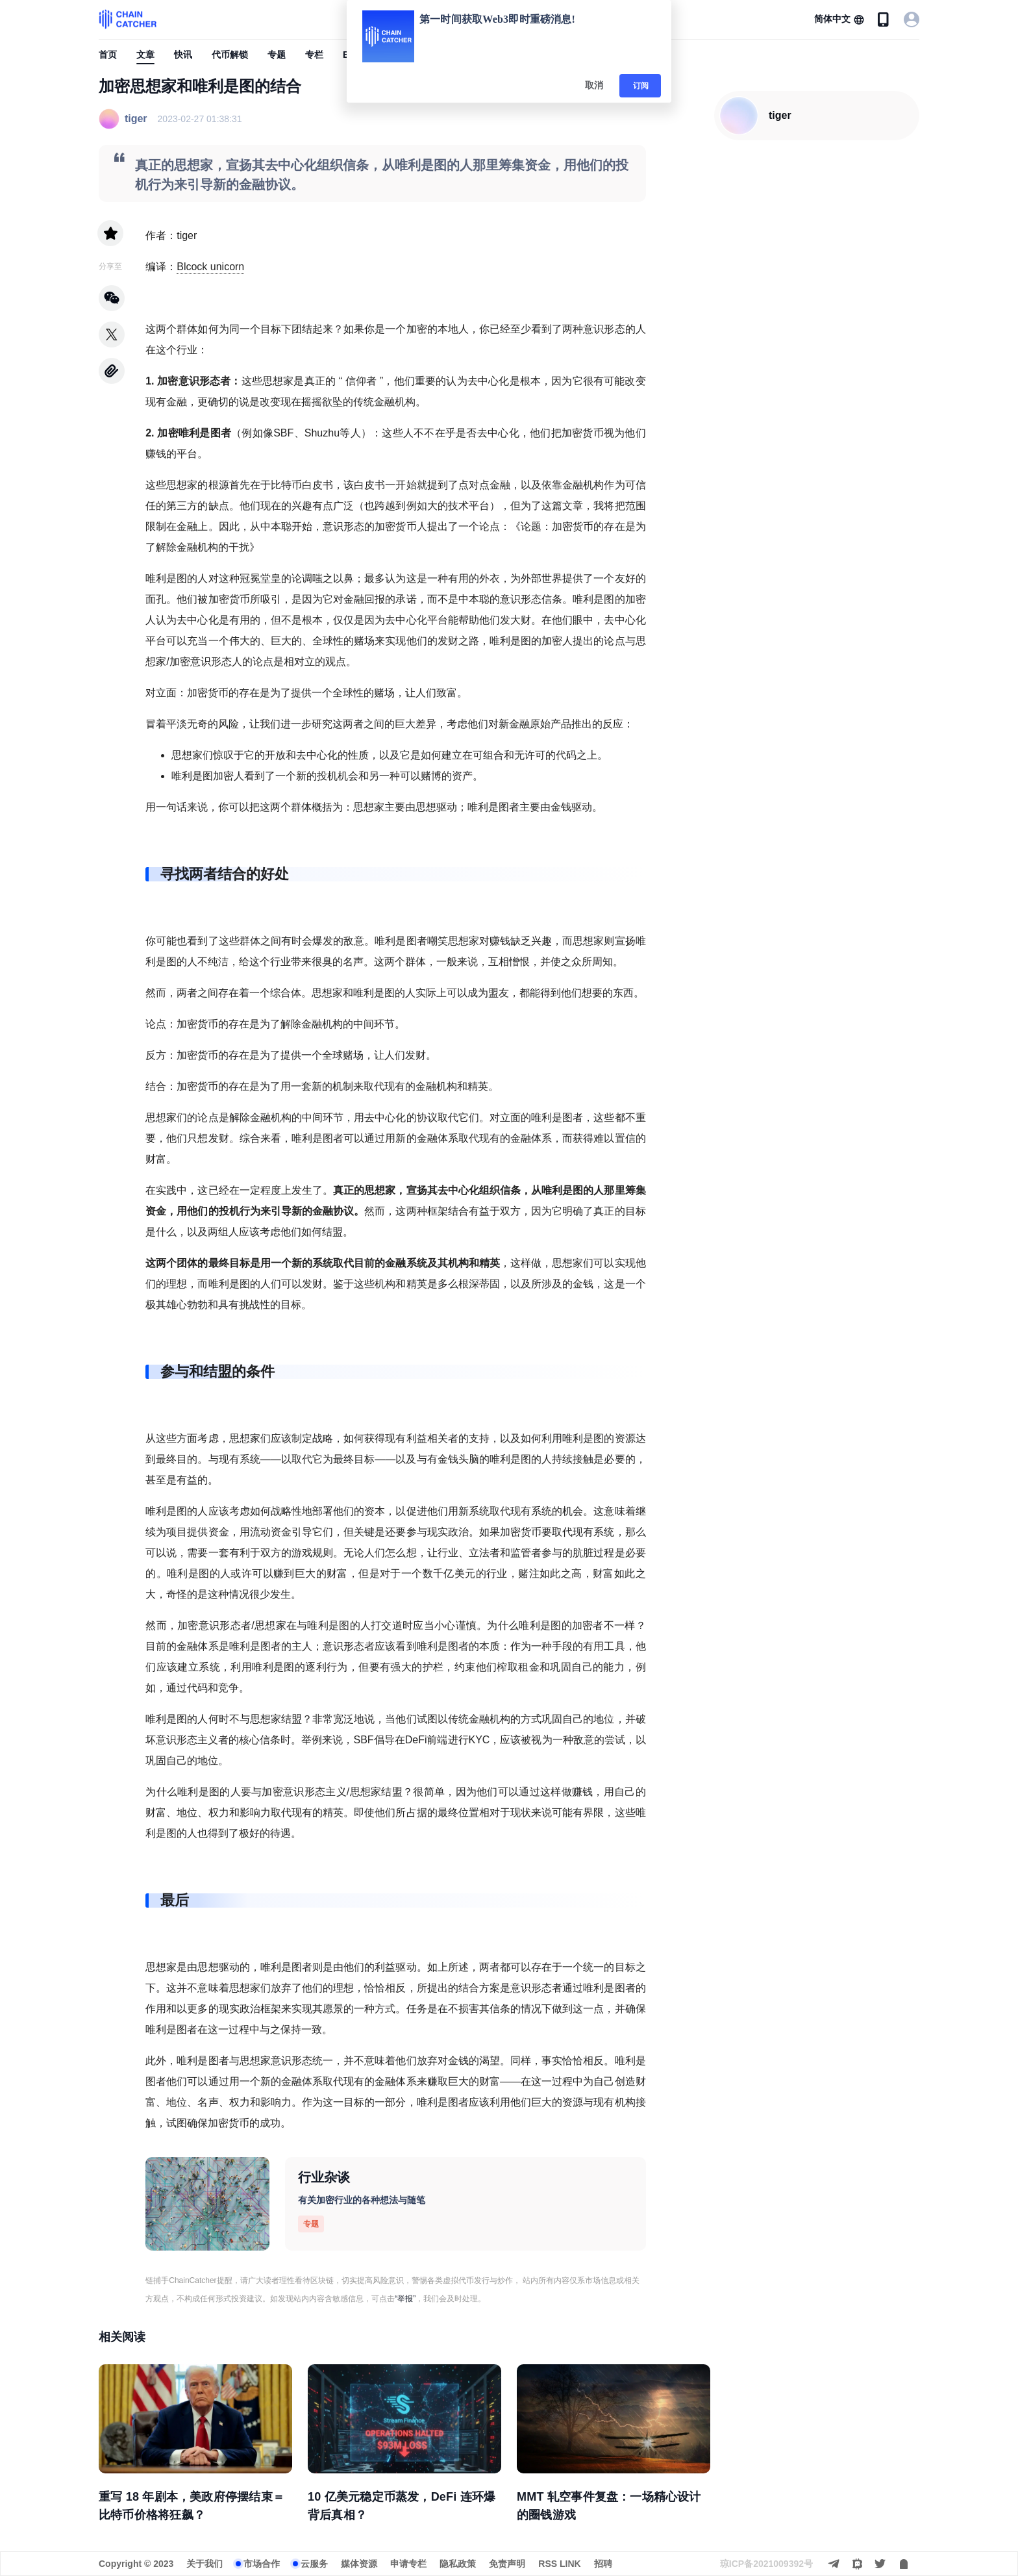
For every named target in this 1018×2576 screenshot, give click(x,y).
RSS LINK (559, 2563)
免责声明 (507, 2563)
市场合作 (261, 2563)
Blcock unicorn (210, 266)
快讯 (183, 54)
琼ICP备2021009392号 (766, 2563)
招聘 (603, 2563)
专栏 (314, 54)
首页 (108, 54)
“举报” (405, 2298)
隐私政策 (458, 2563)
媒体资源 (359, 2563)
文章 (145, 54)
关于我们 (204, 2563)
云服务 (314, 2563)
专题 (276, 54)
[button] (839, 19)
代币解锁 (230, 54)
